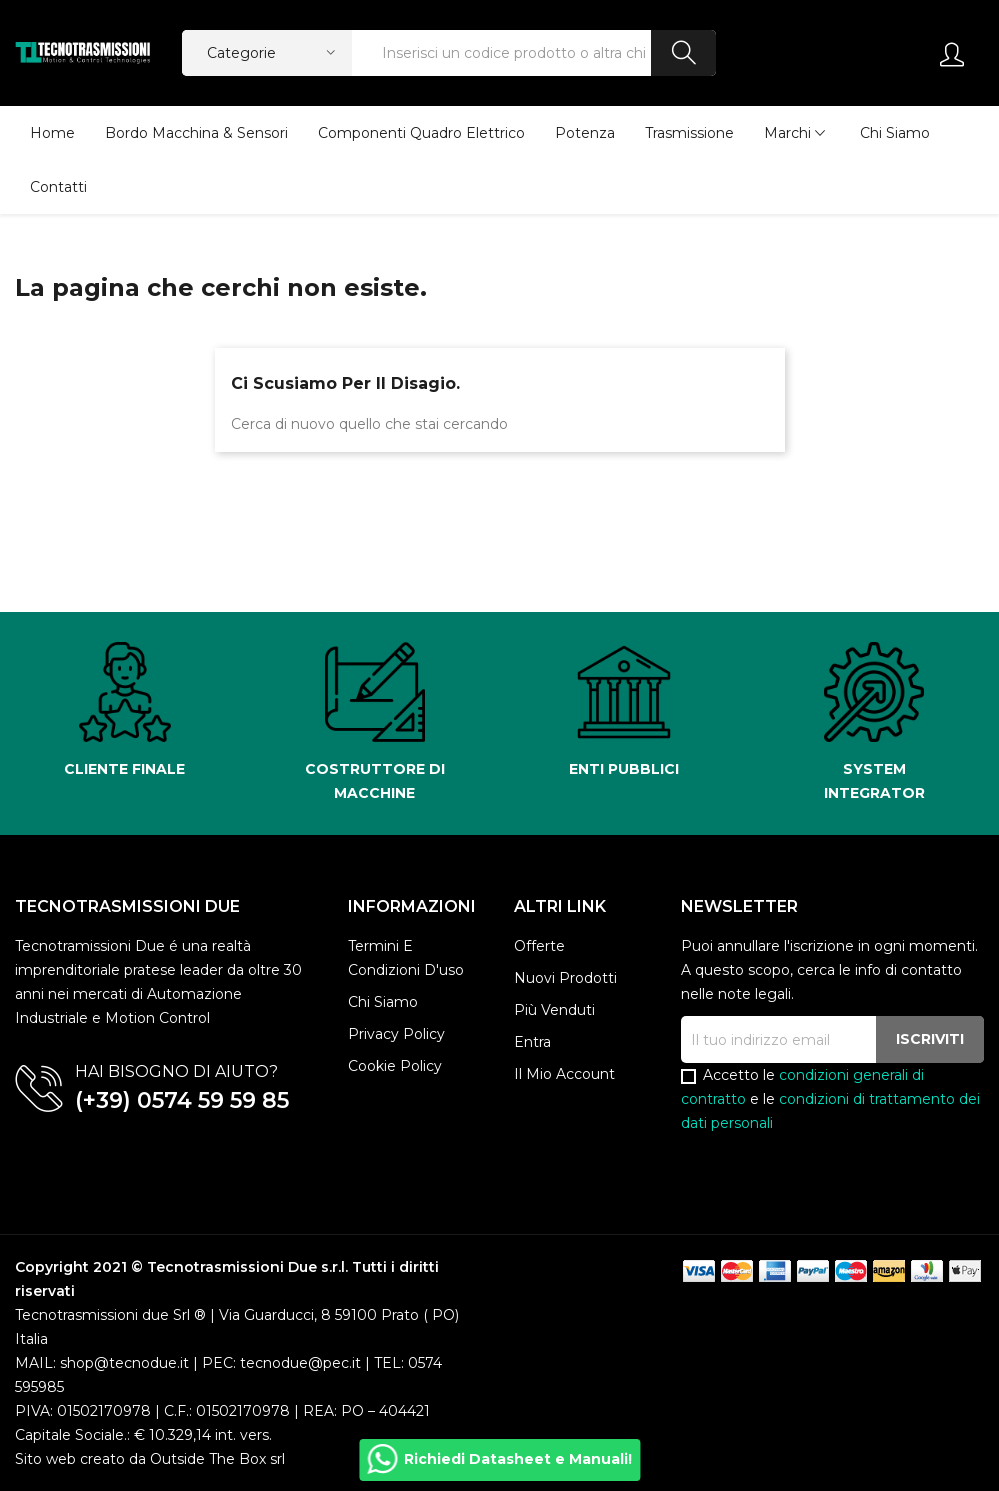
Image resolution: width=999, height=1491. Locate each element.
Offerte (539, 946)
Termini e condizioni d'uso (406, 958)
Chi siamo (383, 1002)
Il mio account (564, 1074)
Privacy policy (396, 1034)
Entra (532, 1042)
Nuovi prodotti (565, 978)
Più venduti (554, 1010)
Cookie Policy (395, 1066)
